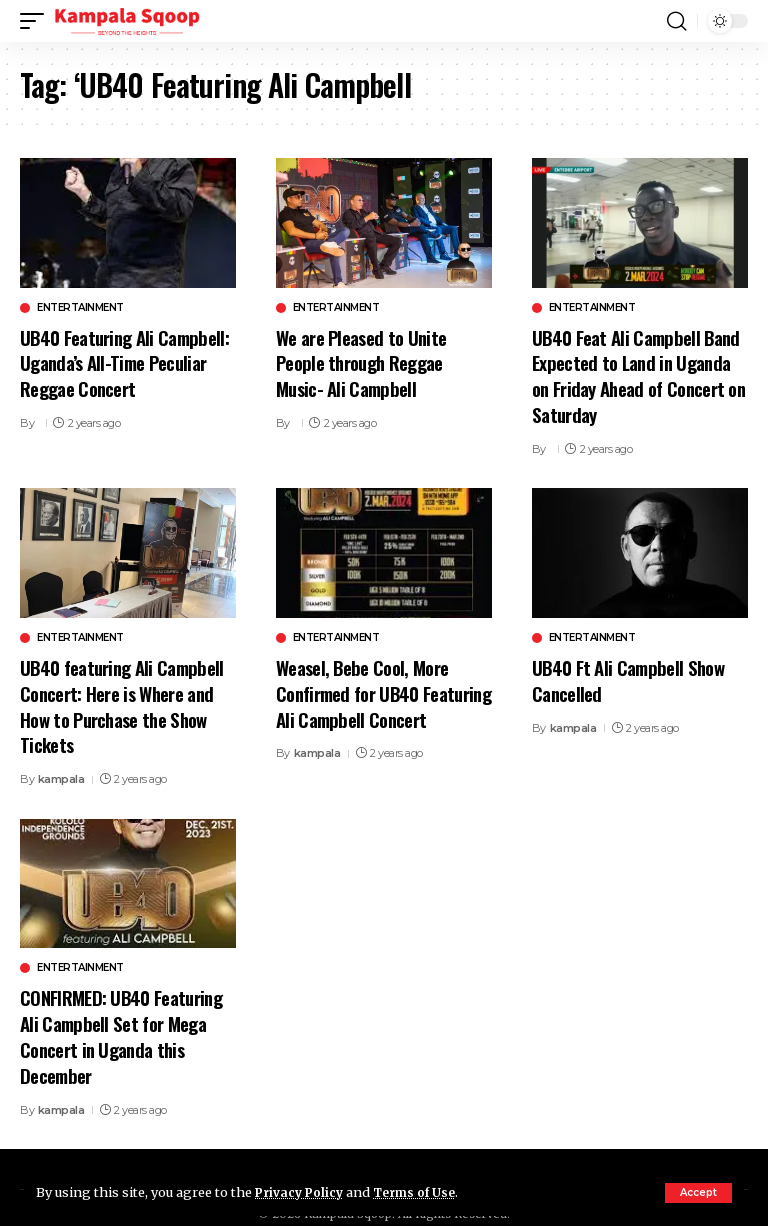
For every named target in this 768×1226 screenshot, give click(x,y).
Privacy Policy (302, 1192)
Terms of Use (422, 1192)
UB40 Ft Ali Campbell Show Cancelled (629, 675)
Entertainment (80, 308)
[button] (698, 1193)
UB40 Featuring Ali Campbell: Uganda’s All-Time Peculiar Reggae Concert (126, 361)
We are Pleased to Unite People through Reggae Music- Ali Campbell (362, 361)
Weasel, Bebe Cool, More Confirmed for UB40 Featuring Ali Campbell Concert (362, 700)
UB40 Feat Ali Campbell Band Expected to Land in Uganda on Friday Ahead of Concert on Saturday (637, 374)
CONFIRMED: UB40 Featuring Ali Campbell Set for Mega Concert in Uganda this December (122, 1026)
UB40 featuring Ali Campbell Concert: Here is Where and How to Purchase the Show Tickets (123, 700)
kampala (61, 770)
